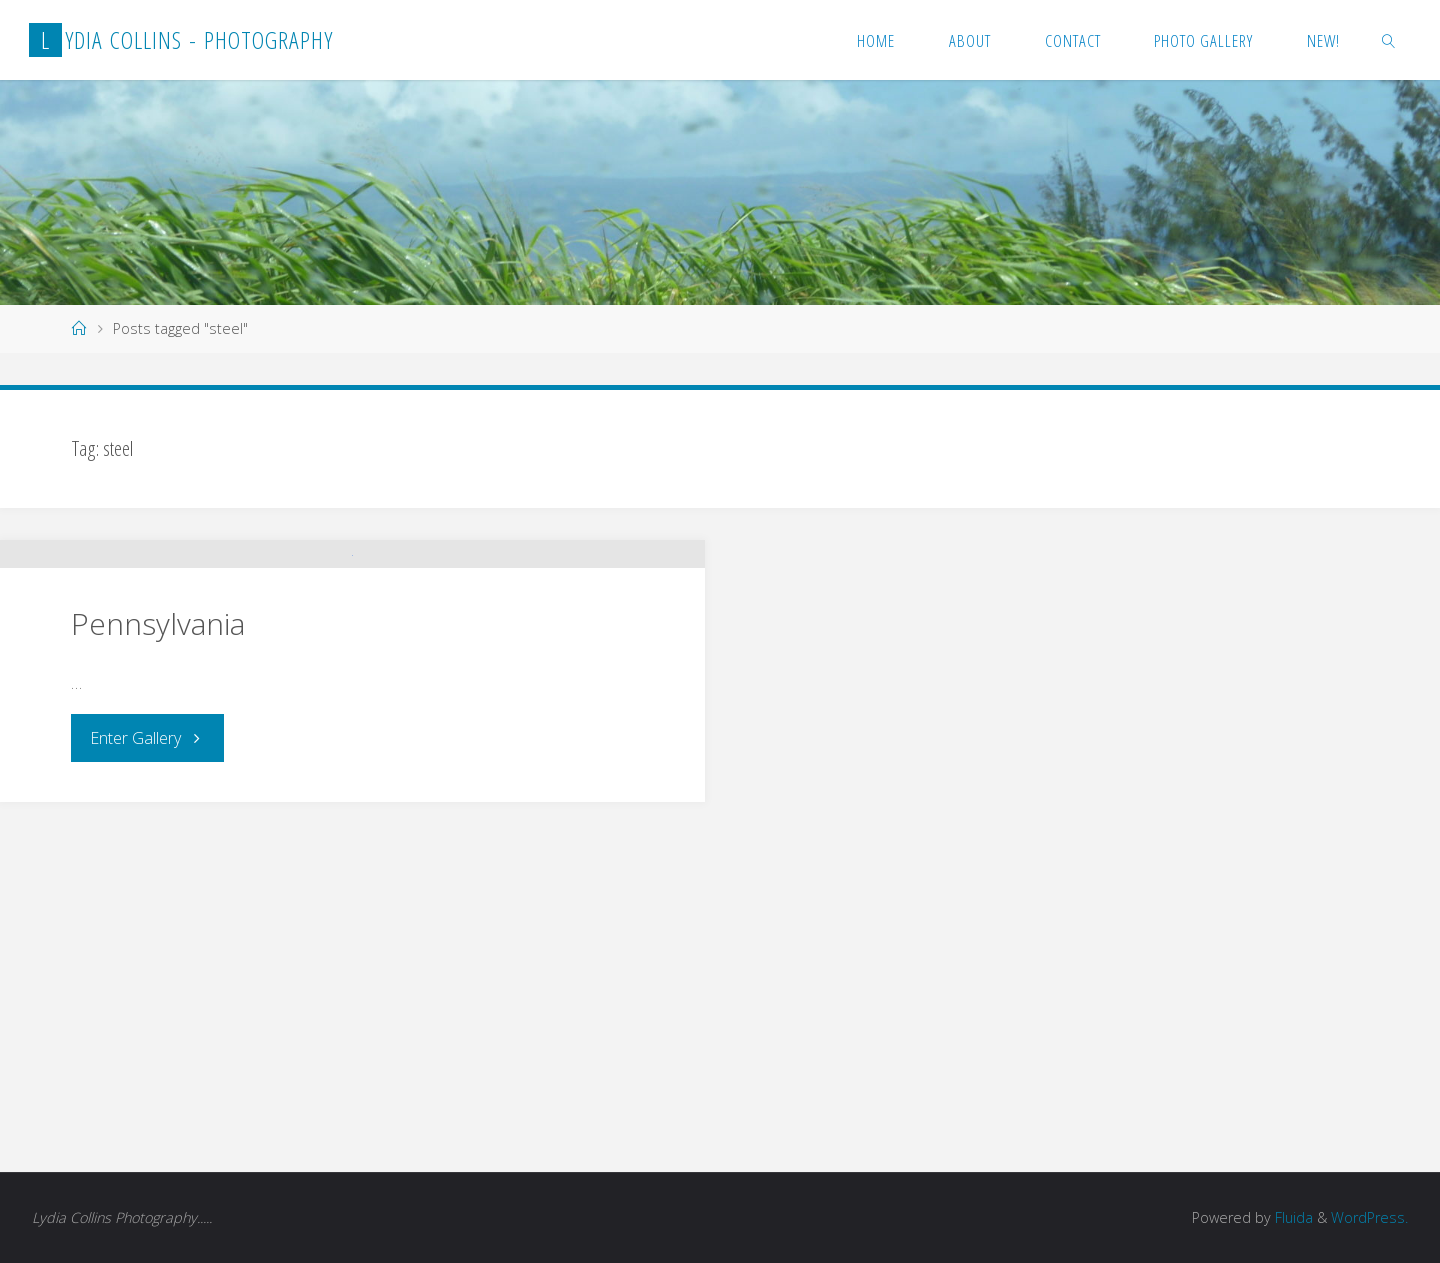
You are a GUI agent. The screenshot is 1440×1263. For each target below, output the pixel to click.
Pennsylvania (158, 969)
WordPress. (1369, 1217)
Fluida (1292, 1217)
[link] (1389, 40)
